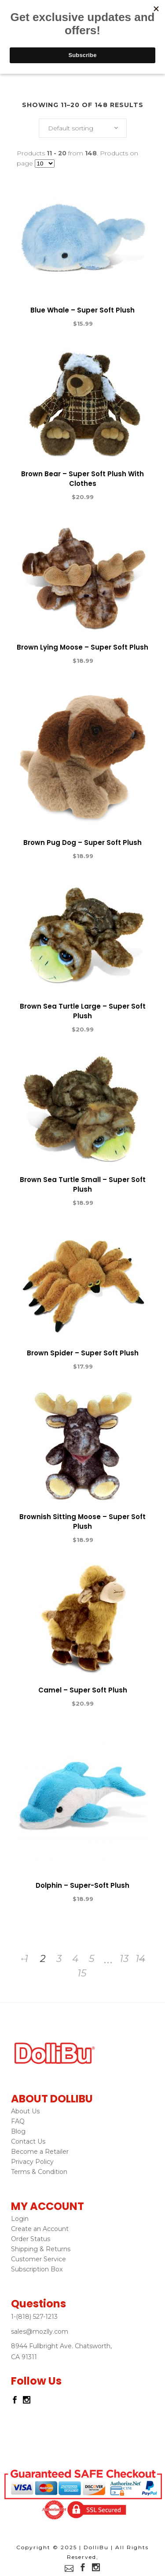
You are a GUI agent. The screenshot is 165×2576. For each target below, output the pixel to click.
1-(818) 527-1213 (34, 2317)
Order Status (30, 2239)
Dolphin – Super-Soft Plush (82, 1885)
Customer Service (38, 2259)
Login (20, 2219)
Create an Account (40, 2229)
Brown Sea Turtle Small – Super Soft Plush (83, 1184)
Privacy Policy (32, 2162)
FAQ (18, 2121)
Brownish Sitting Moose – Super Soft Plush (82, 1521)
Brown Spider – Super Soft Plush (83, 1353)
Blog (18, 2131)
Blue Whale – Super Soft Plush (82, 310)
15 (81, 1973)
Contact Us (28, 2141)
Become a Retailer (40, 2152)
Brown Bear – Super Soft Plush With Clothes (82, 478)
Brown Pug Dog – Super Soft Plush (82, 842)
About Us (25, 2111)
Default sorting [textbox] (70, 128)
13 (124, 1959)
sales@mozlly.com (39, 2331)
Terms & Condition (39, 2172)
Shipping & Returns (40, 2249)
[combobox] (83, 128)
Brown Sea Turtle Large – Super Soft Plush (83, 1011)
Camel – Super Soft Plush (82, 1690)
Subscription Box (36, 2269)
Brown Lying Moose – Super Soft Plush (82, 647)
